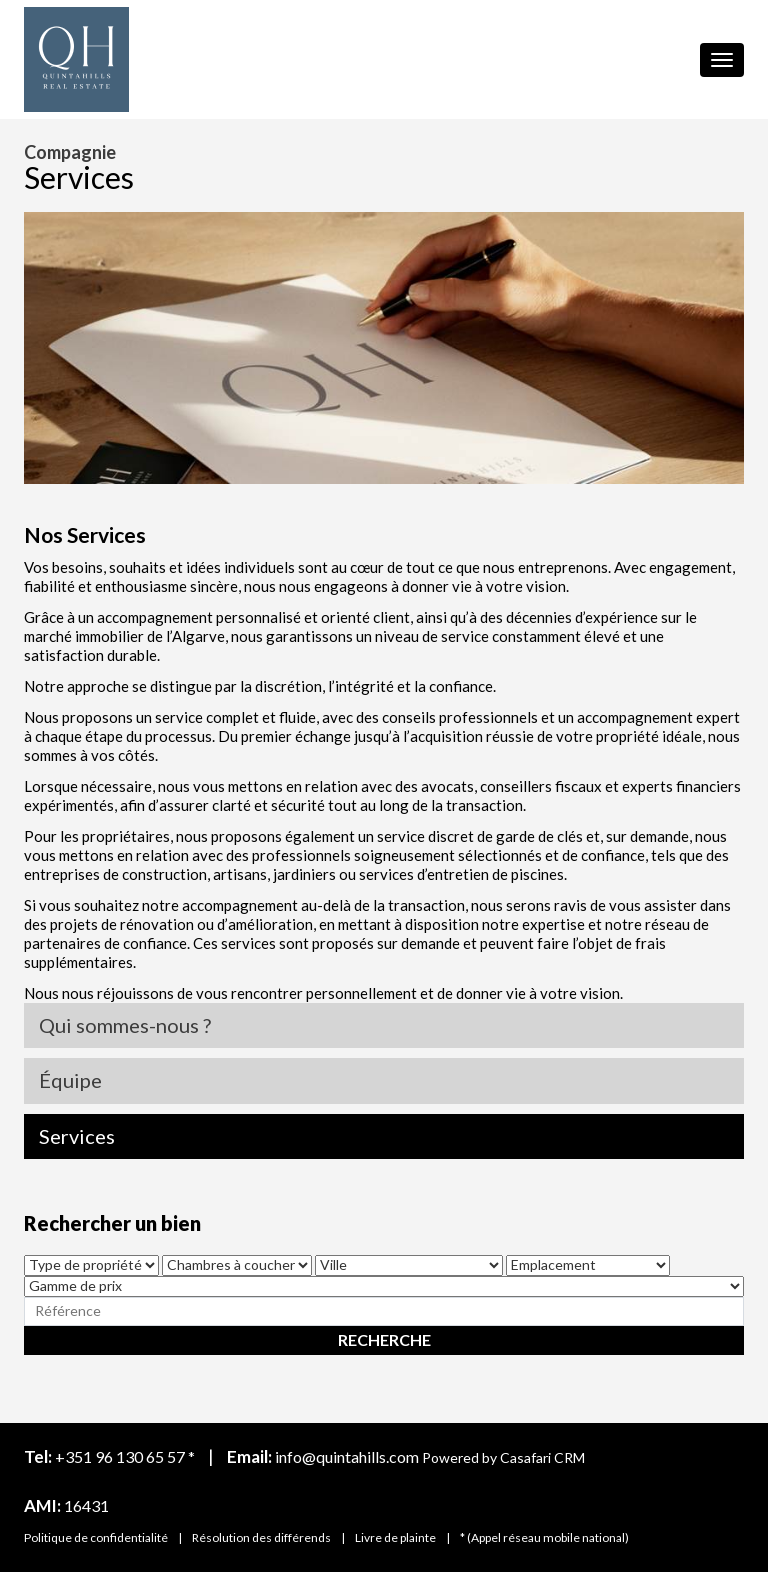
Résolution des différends (261, 1537)
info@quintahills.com (347, 1456)
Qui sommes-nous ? (125, 1025)
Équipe (70, 1080)
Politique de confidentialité (96, 1537)
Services (77, 1136)
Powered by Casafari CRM (503, 1457)
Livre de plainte (395, 1537)
